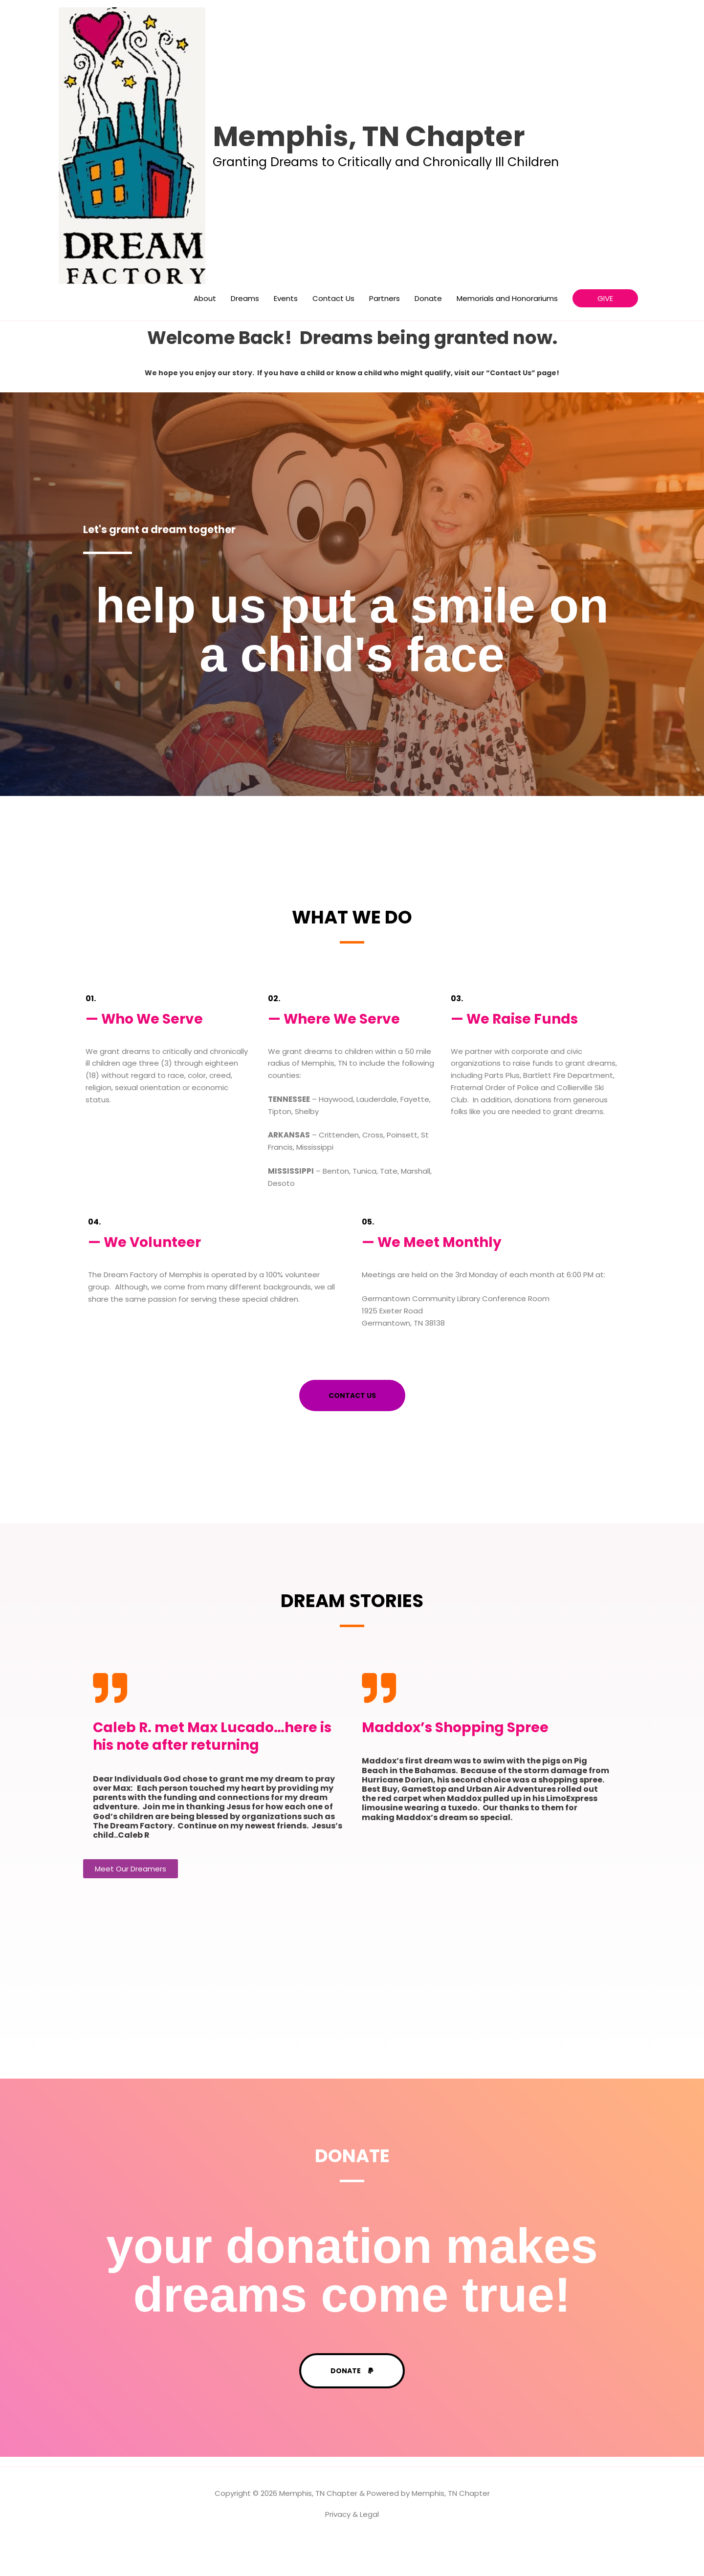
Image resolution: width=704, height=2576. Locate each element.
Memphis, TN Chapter (402, 153)
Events (286, 333)
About (205, 333)
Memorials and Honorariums (507, 333)
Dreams (245, 333)
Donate (428, 333)
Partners (384, 333)
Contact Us (333, 333)
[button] (605, 334)
